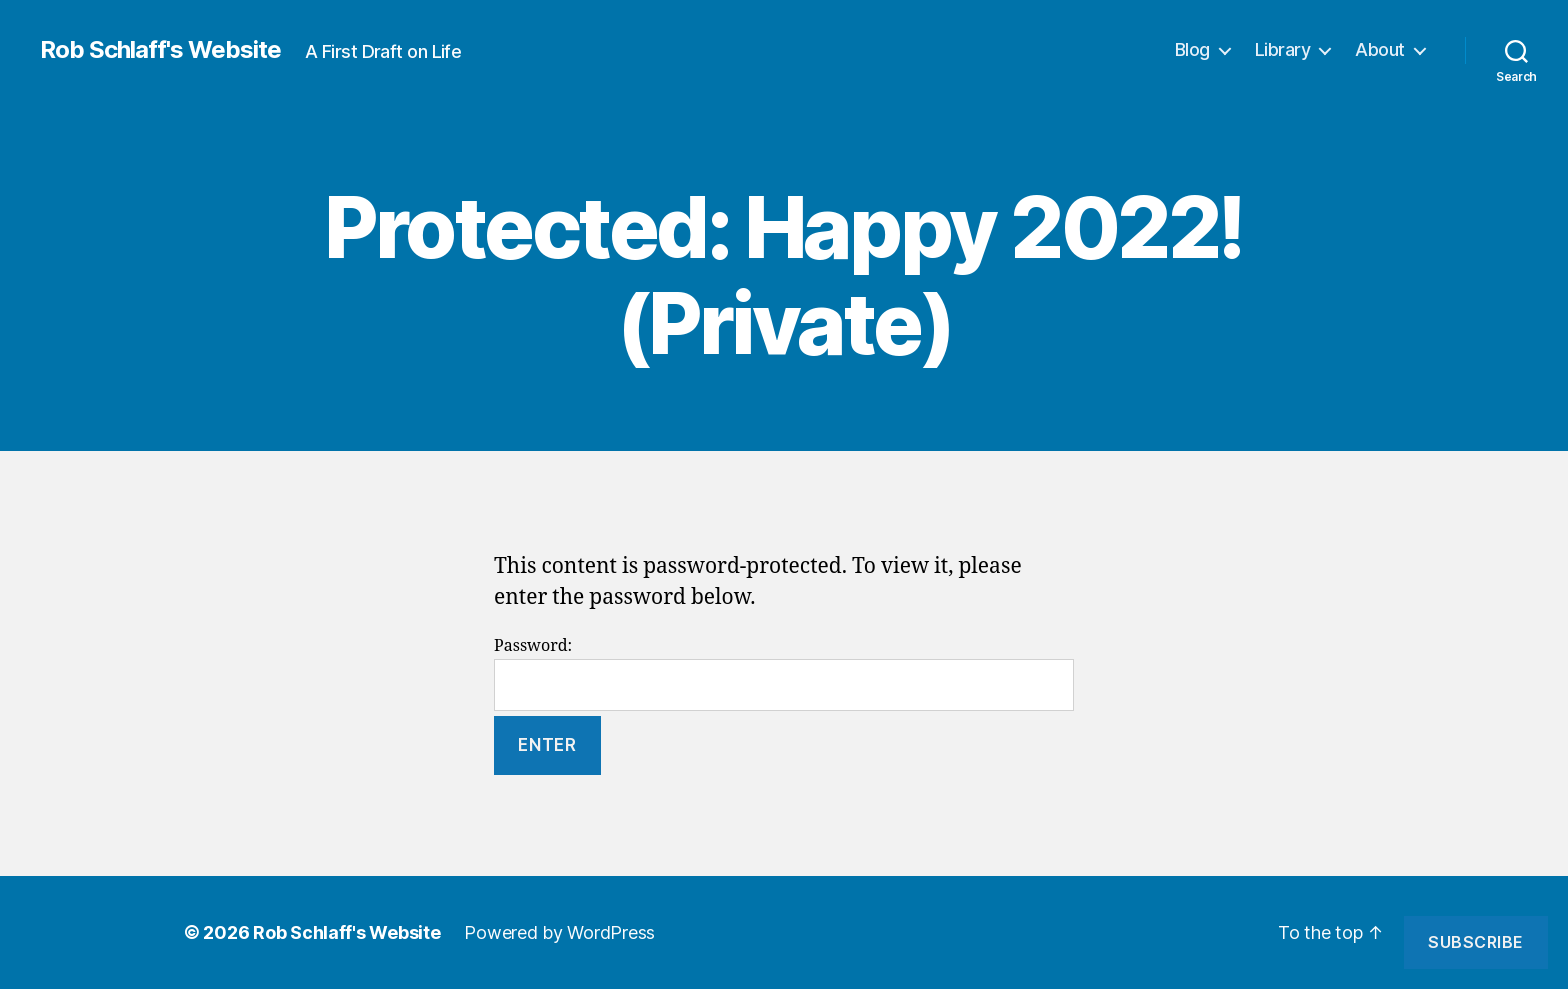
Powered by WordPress (559, 932)
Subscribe (1476, 942)
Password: (784, 673)
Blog (1192, 49)
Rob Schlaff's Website (160, 50)
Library (1283, 49)
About (1380, 49)
